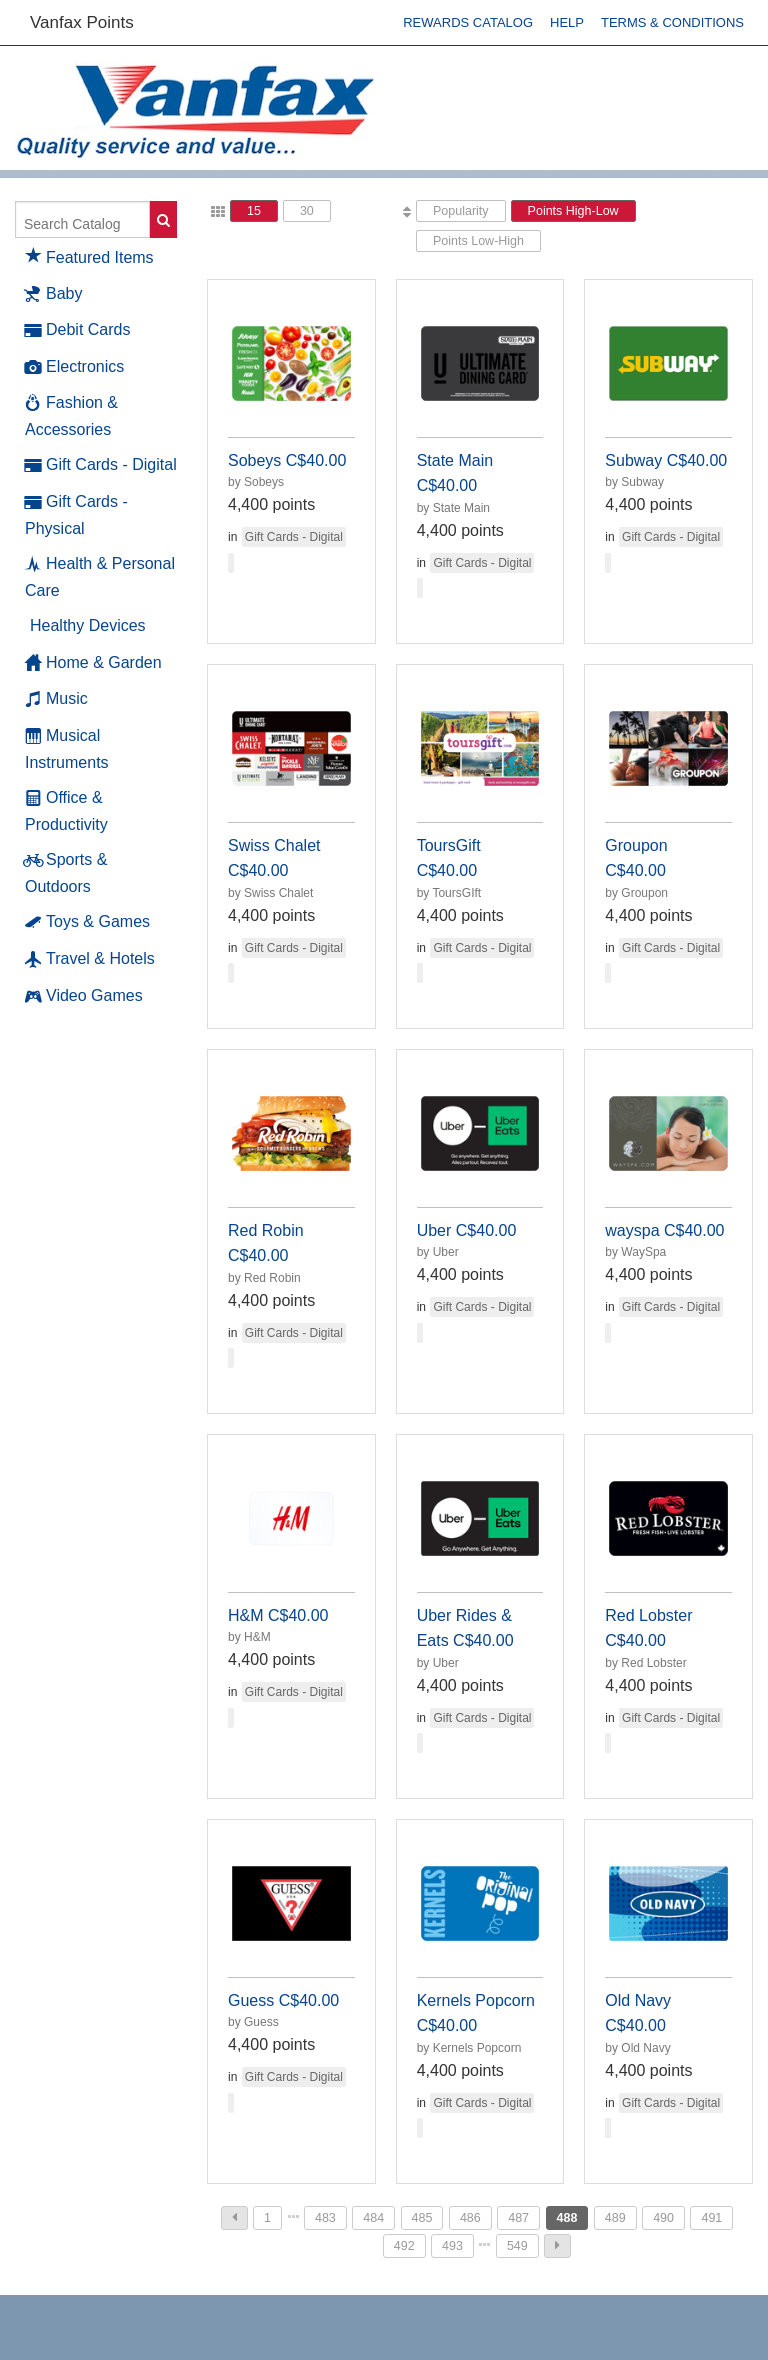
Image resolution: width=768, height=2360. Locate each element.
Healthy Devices (88, 625)
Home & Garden (93, 663)
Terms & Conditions (672, 22)
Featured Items (89, 255)
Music (56, 699)
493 (452, 2246)
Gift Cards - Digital (101, 465)
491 (711, 2218)
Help (567, 22)
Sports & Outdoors (66, 872)
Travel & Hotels (90, 959)
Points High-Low (573, 211)
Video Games (84, 996)
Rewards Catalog (468, 22)
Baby (53, 294)
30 (307, 211)
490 (663, 2218)
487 (518, 2218)
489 (615, 2218)
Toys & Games (87, 922)
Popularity (461, 211)
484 (373, 2218)
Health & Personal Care (100, 576)
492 (404, 2246)
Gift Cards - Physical (76, 514)
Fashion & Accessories (71, 415)
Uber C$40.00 (467, 1230)
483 (325, 2218)
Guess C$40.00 (283, 2000)
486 (470, 2218)
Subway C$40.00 (666, 460)
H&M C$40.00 (278, 1615)
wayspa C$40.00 (664, 1230)
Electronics (74, 367)
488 (567, 2218)
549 (517, 2246)
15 (254, 211)
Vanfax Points (82, 22)
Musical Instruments (67, 748)
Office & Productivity (66, 810)
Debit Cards (77, 330)
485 (422, 2218)
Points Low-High (478, 241)
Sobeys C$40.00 (287, 460)
